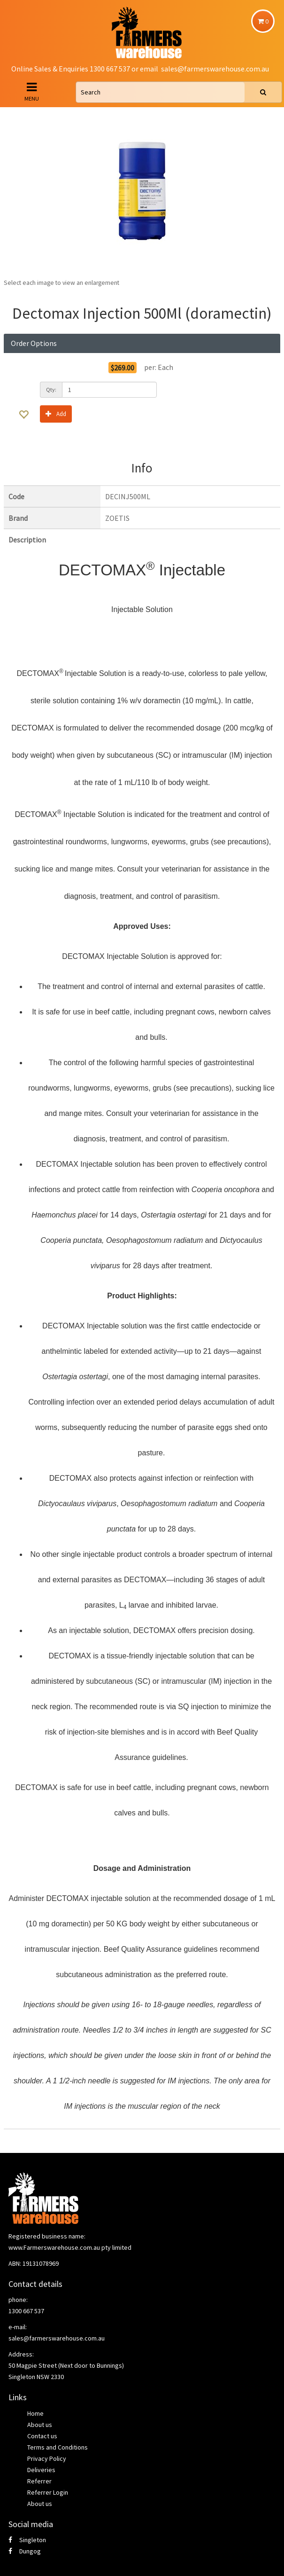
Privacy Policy (46, 2458)
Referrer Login (47, 2492)
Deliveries (41, 2470)
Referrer (39, 2481)
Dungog (24, 2551)
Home (35, 2413)
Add (56, 413)
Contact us (42, 2436)
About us (39, 2424)
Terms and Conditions (57, 2447)
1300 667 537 (26, 2311)
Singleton (27, 2540)
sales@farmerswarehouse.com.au (215, 68)
